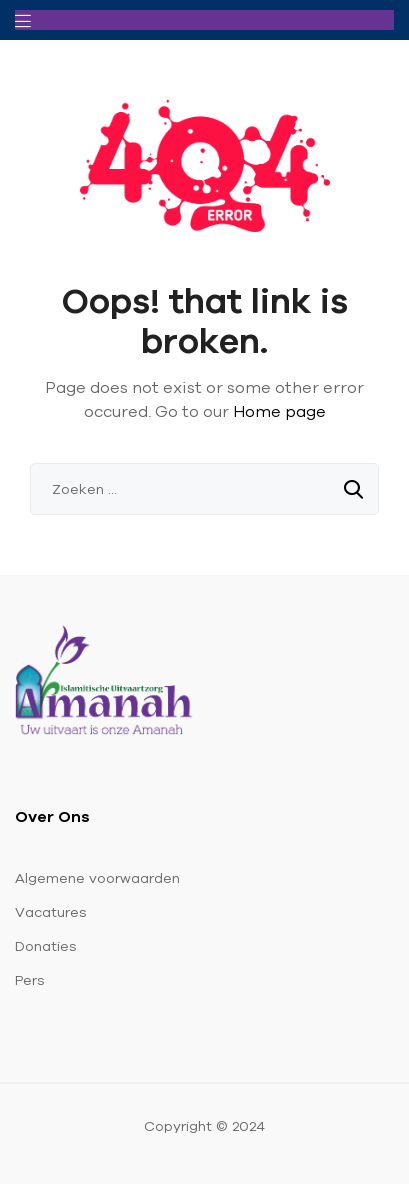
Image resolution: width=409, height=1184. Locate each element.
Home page (279, 411)
